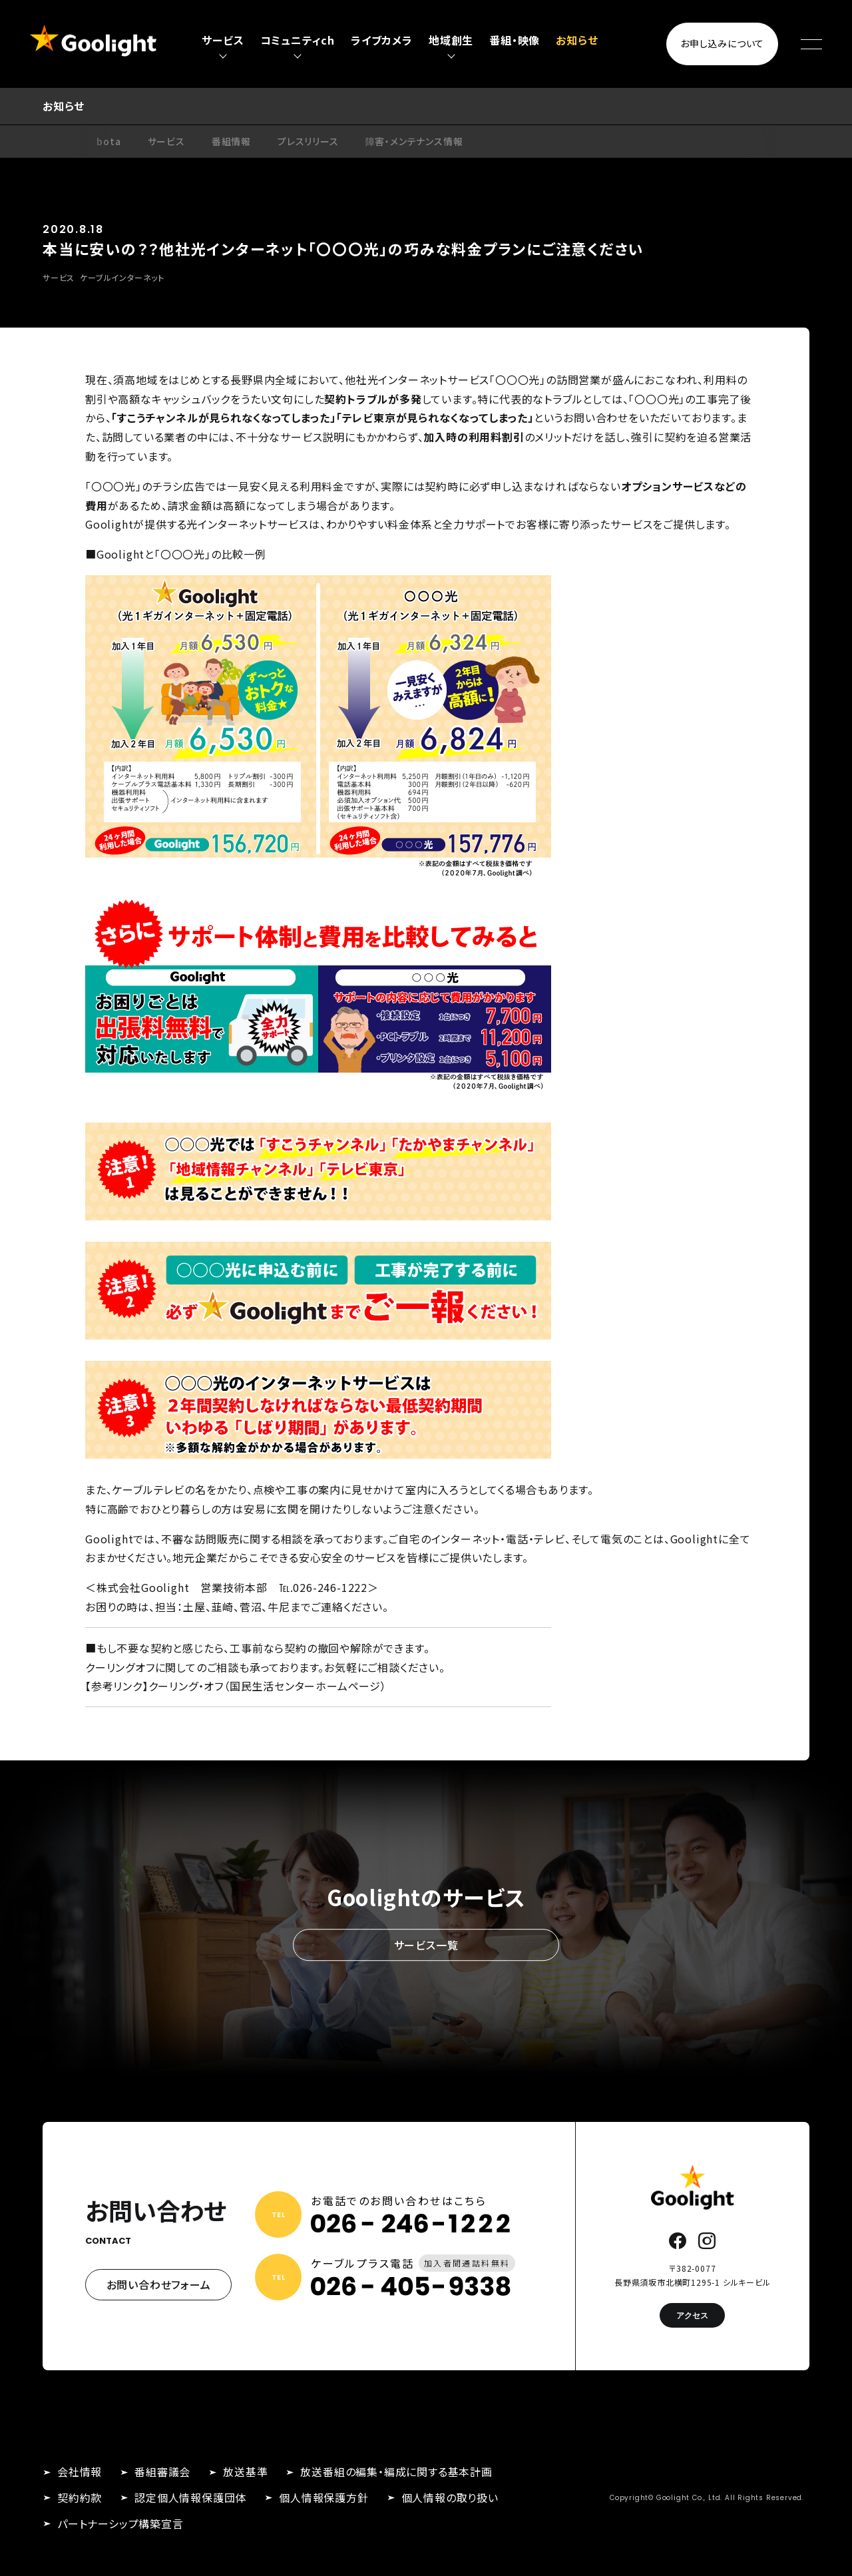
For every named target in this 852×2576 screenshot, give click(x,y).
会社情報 (79, 2471)
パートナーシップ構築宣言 (120, 2523)
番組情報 (231, 141)
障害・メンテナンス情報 (414, 141)
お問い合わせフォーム (158, 2284)
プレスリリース (308, 141)
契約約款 (79, 2497)
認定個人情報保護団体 (190, 2497)
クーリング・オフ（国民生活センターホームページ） (267, 1686)
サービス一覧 (426, 1945)
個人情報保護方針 (323, 2497)
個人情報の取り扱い (450, 2497)
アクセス (692, 2315)
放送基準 (245, 2471)
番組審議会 (162, 2471)
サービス (166, 141)
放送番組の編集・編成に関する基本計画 (396, 2471)
